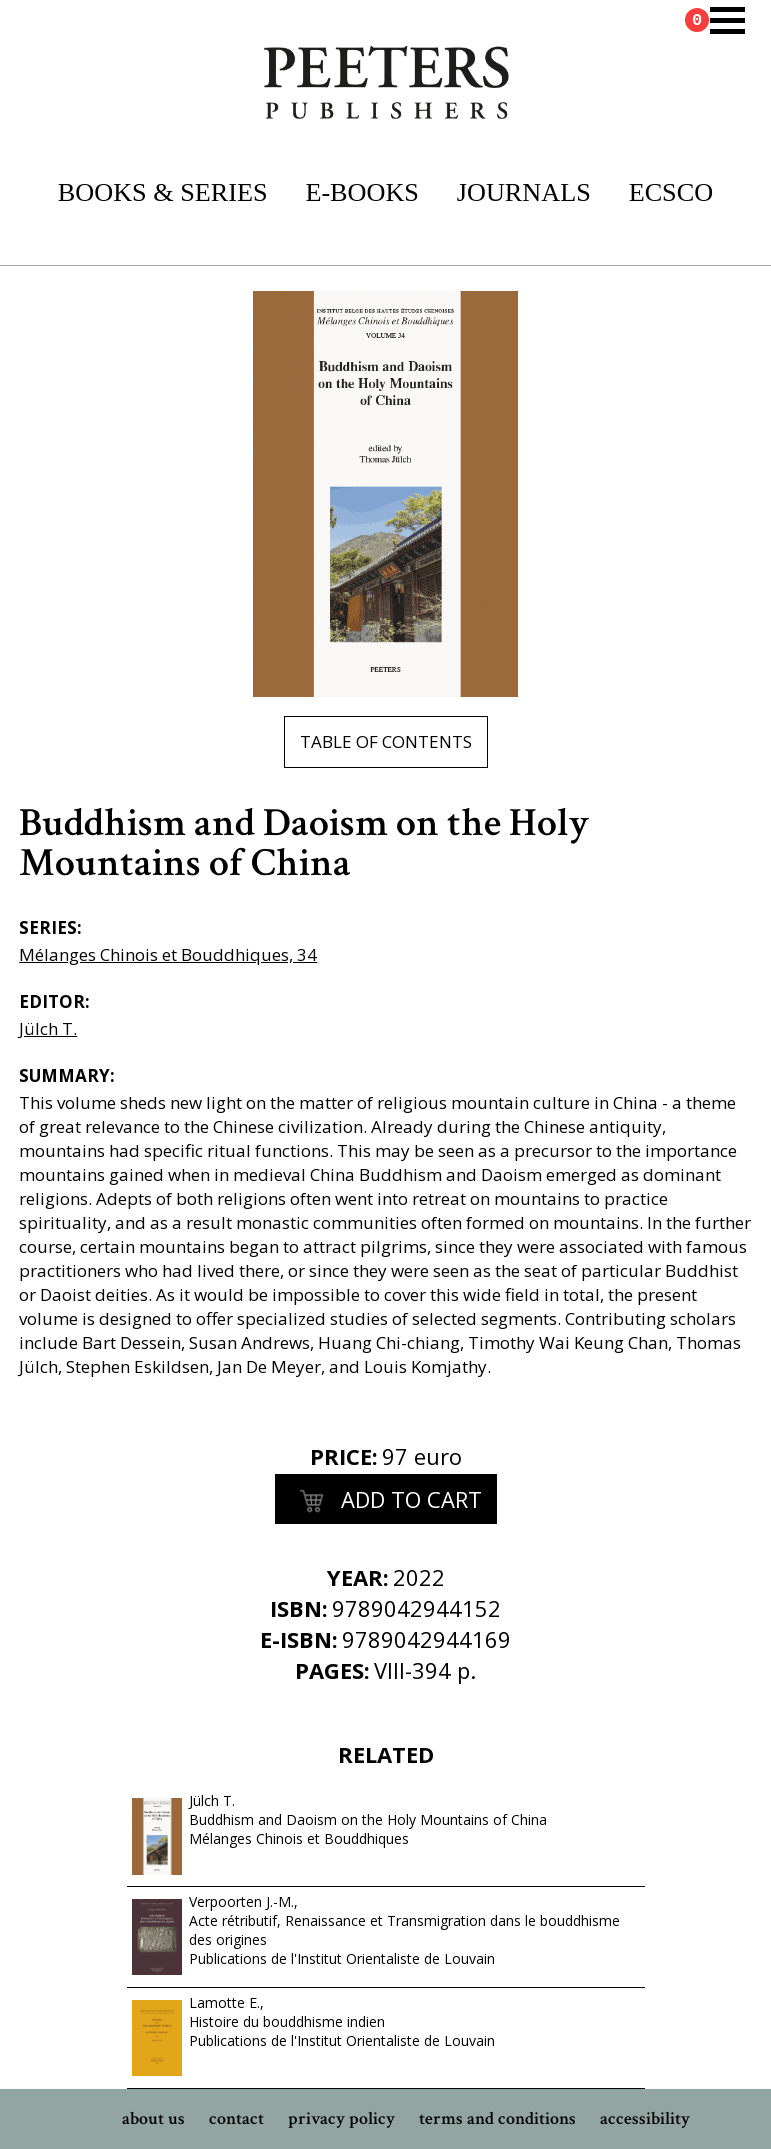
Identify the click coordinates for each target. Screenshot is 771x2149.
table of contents (386, 741)
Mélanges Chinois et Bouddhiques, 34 (168, 954)
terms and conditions (497, 2118)
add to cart (386, 1502)
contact (236, 2118)
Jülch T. (48, 1028)
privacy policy (341, 2118)
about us (153, 2118)
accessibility (645, 2118)
